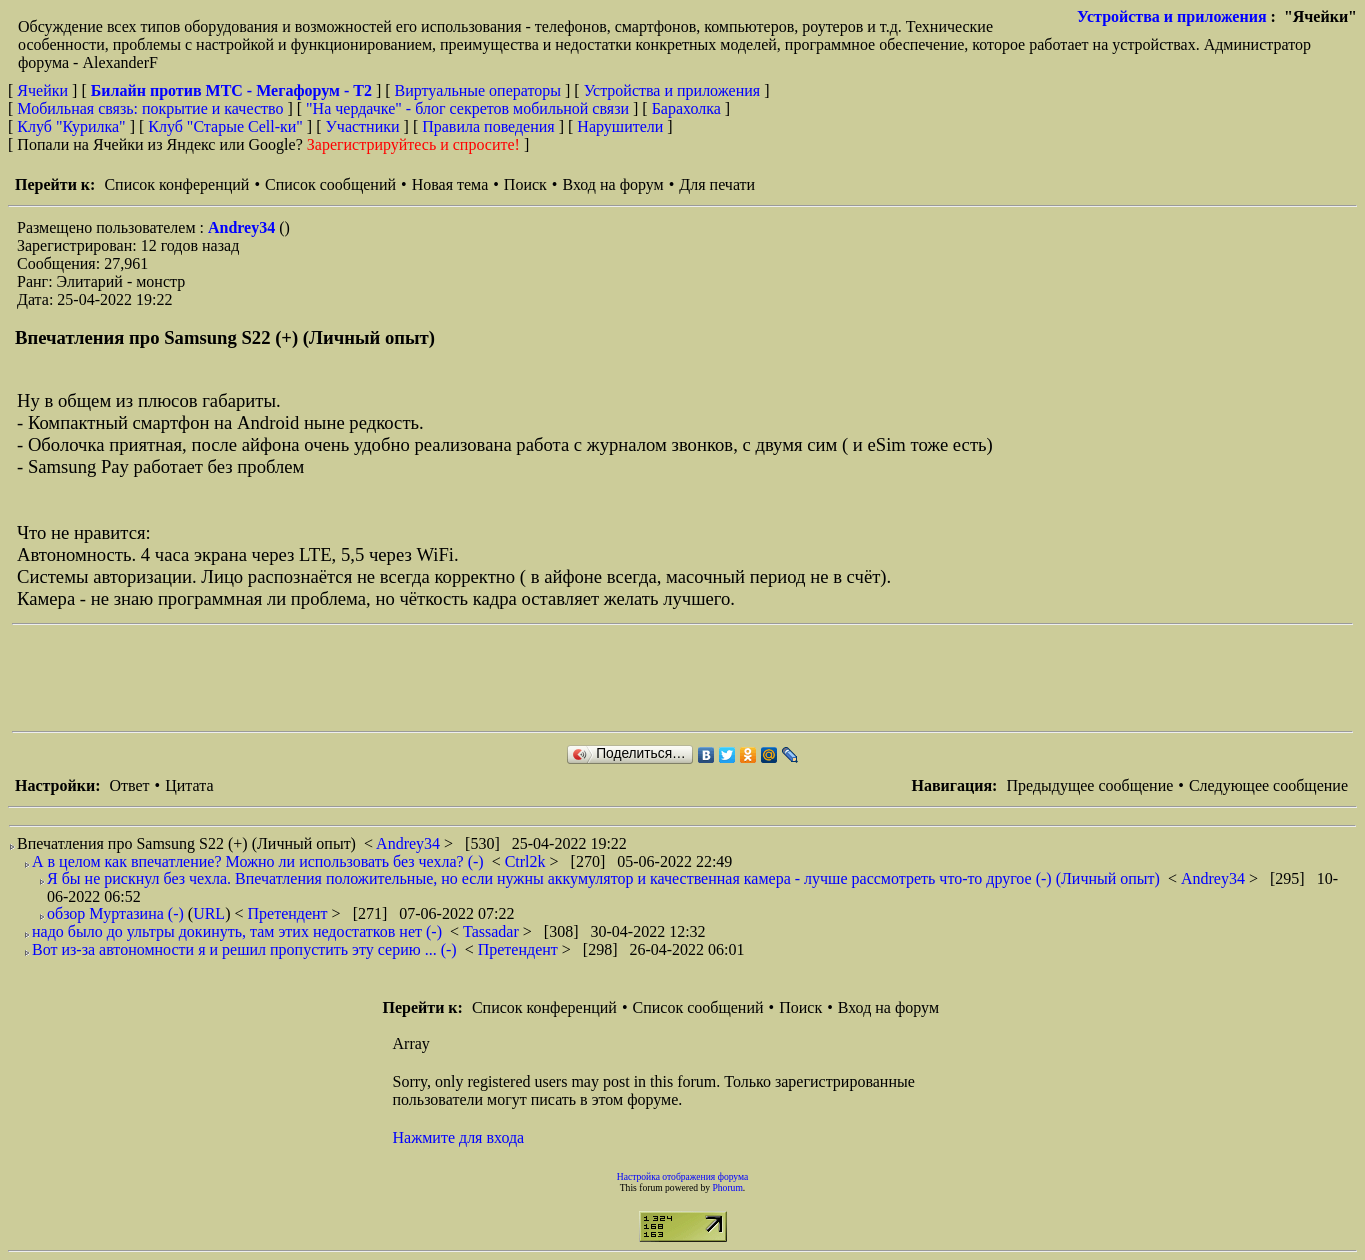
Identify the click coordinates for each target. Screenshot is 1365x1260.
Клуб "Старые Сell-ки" (225, 126)
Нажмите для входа (459, 1137)
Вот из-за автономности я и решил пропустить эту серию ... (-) (244, 949)
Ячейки (44, 90)
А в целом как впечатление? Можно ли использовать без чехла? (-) (258, 861)
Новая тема (450, 184)
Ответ (129, 785)
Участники (363, 126)
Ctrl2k (527, 861)
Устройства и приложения (1172, 16)
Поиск (525, 184)
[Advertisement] (376, 678)
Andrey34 (243, 227)
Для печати (717, 184)
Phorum (727, 1187)
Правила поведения (488, 126)
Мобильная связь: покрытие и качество (150, 108)
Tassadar (493, 931)
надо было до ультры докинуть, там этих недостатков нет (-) (237, 931)
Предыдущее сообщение (1089, 785)
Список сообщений (330, 184)
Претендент (290, 913)
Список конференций (176, 184)
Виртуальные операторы (478, 90)
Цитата (189, 785)
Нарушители (620, 126)
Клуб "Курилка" (71, 126)
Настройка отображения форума (683, 1176)
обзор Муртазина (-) (115, 913)
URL (209, 913)
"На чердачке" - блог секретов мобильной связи (467, 108)
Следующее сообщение (1268, 785)
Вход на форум (612, 184)
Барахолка (686, 108)
